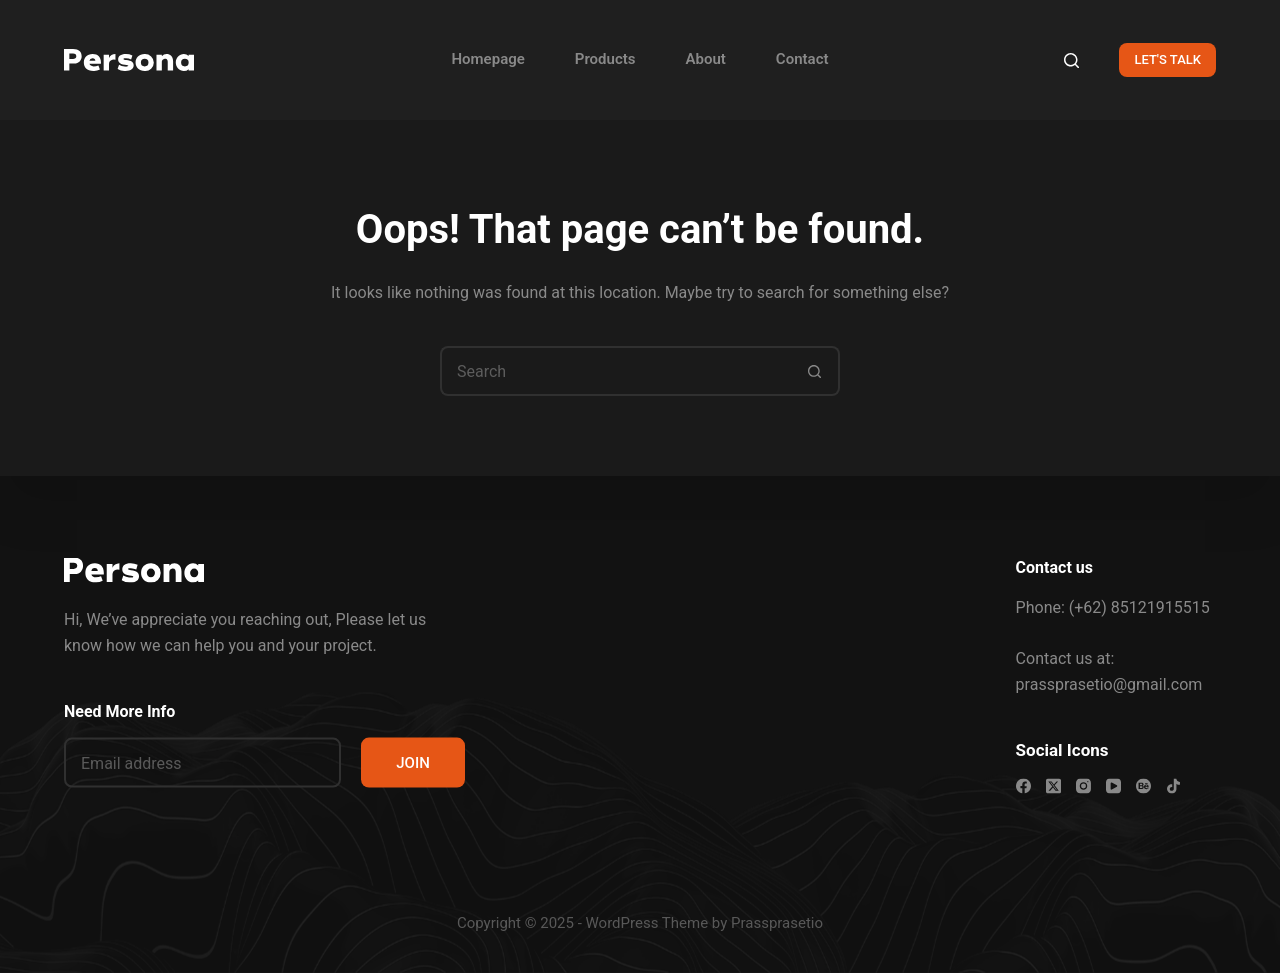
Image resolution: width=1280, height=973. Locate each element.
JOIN (413, 763)
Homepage (487, 59)
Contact (802, 59)
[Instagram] (1083, 786)
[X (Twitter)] (1053, 786)
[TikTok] (1173, 786)
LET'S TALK (1167, 59)
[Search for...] (615, 371)
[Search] (1071, 60)
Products (605, 59)
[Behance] (1143, 786)
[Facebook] (1023, 786)
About (706, 59)
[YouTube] (1113, 786)
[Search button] (815, 371)
